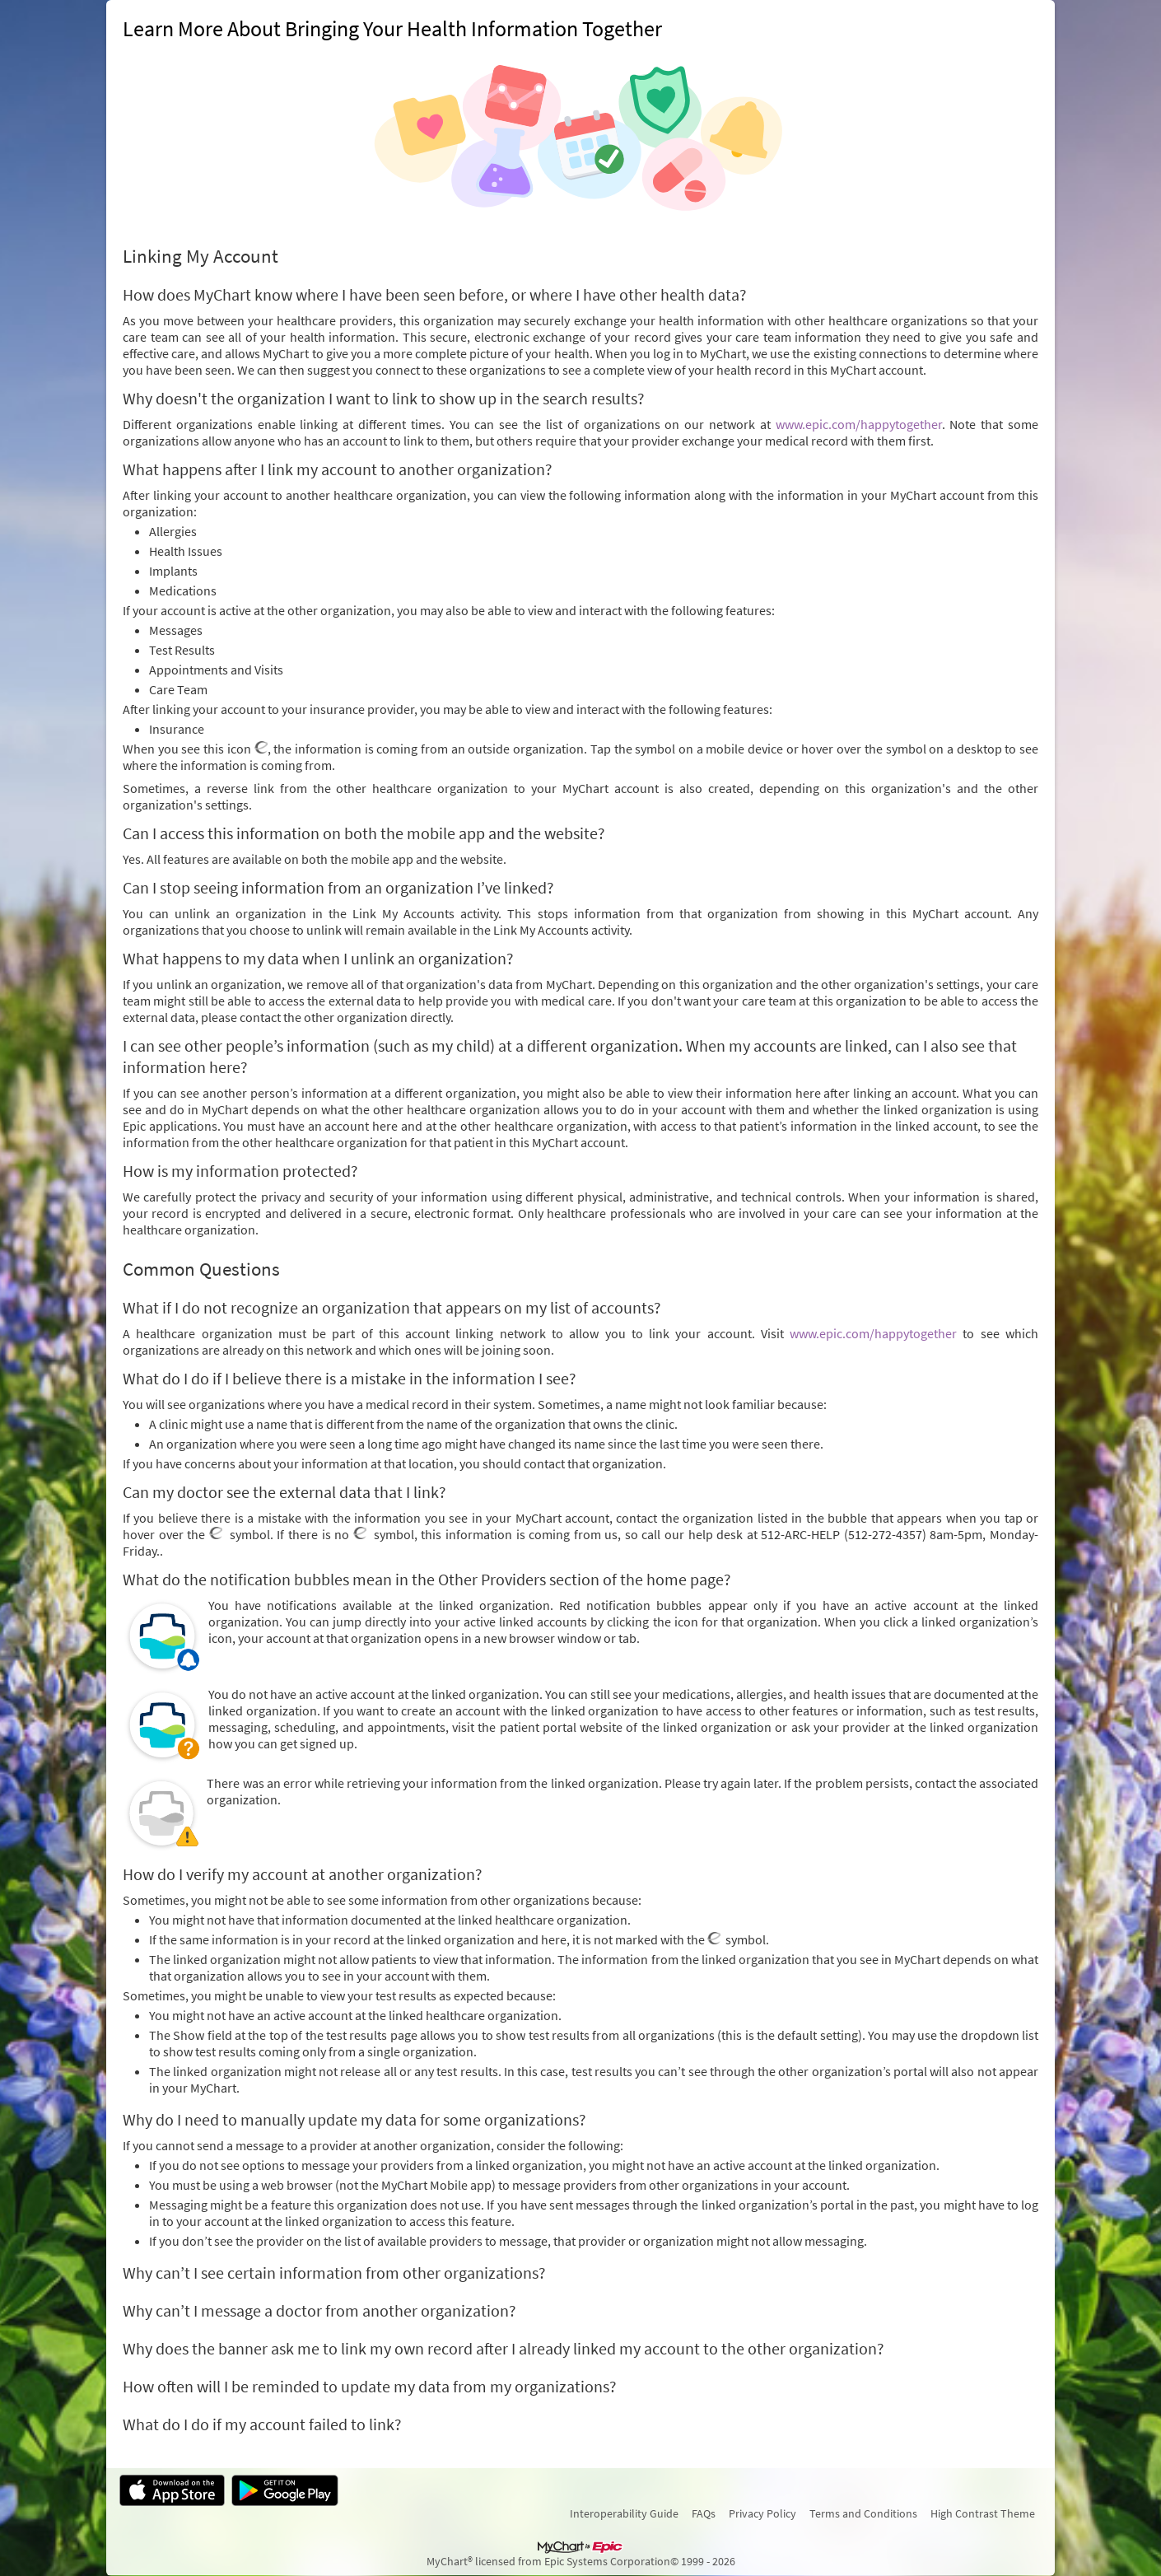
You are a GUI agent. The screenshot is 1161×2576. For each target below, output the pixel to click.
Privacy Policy (762, 2513)
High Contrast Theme (982, 2513)
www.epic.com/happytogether (859, 424)
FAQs (704, 2513)
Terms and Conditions (863, 2513)
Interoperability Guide (624, 2513)
